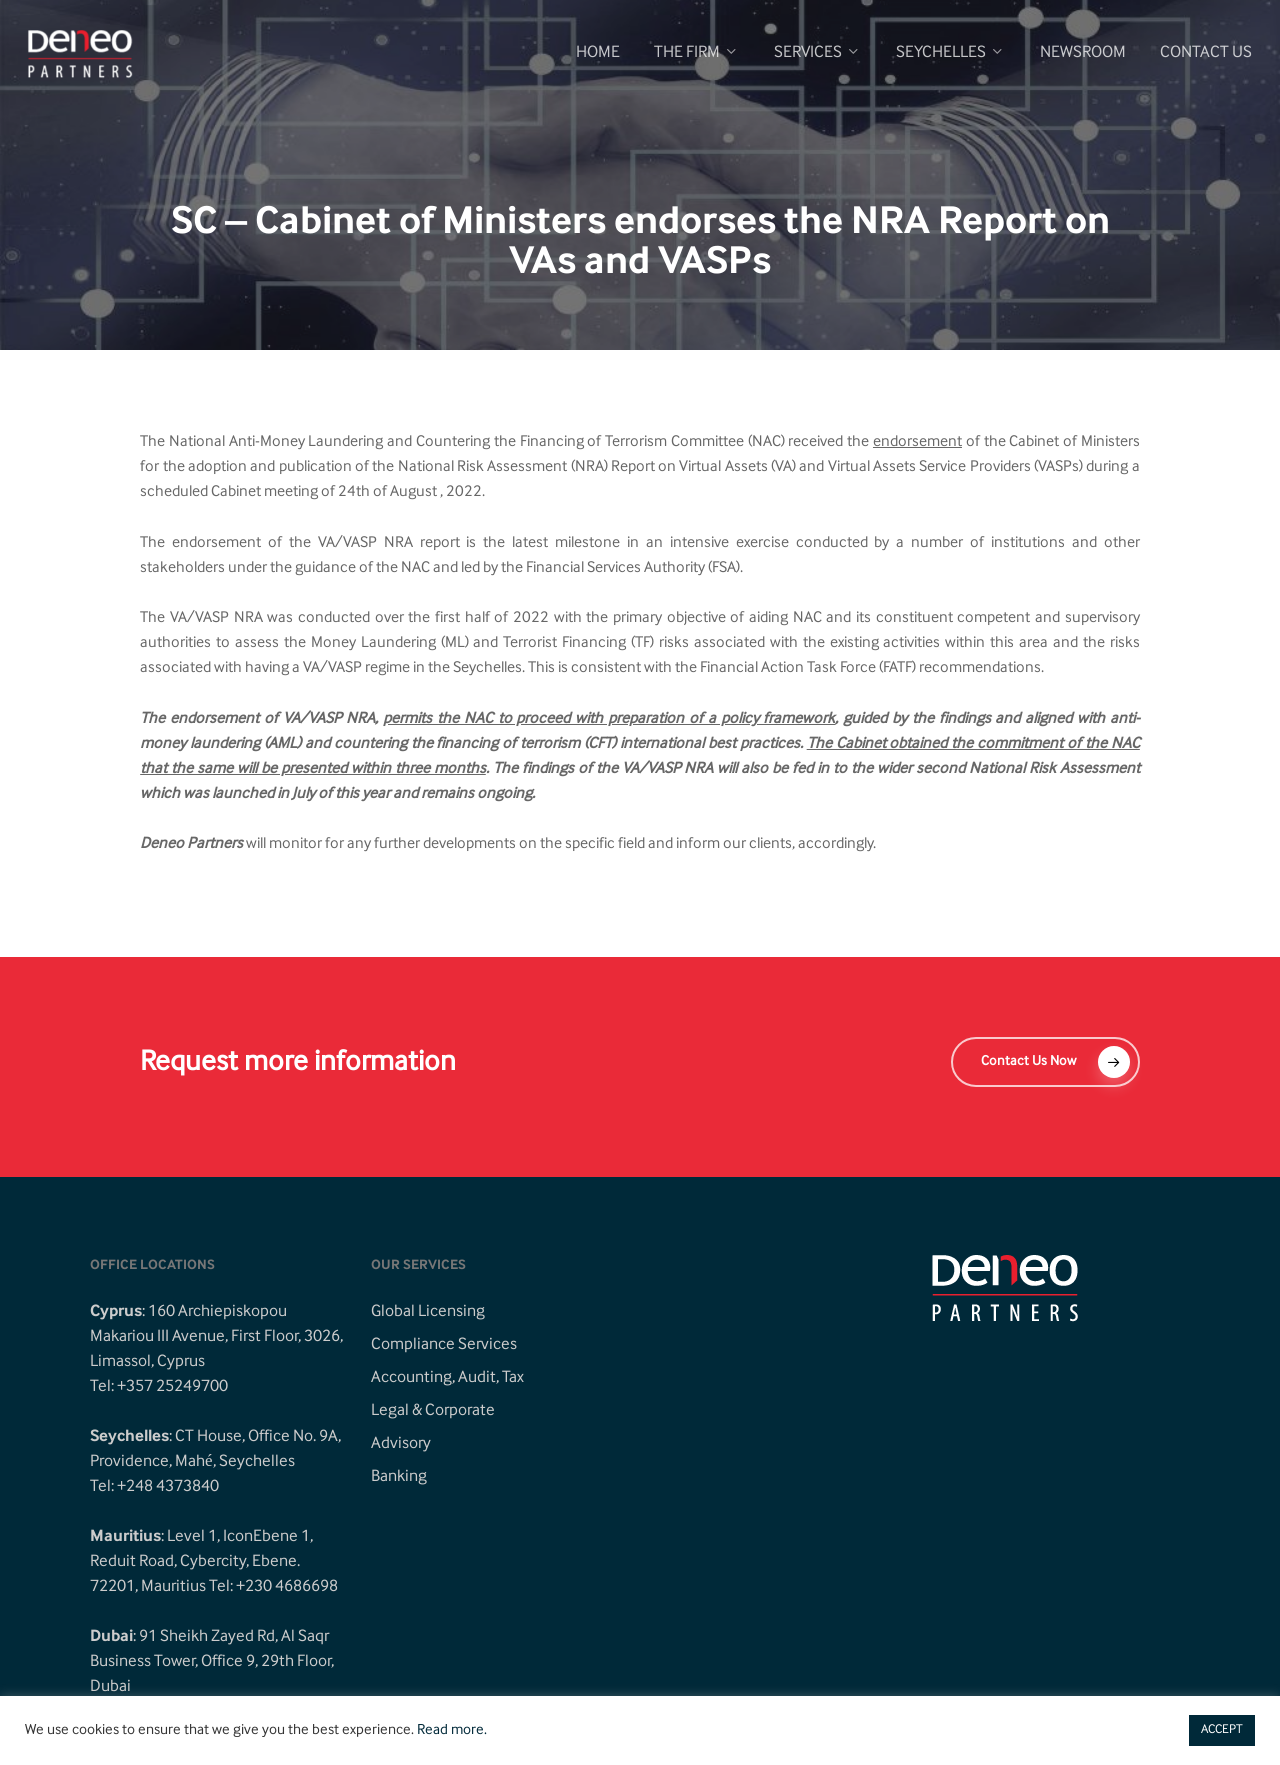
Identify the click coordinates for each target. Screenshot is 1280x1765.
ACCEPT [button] (1222, 1730)
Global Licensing (428, 1312)
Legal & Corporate (433, 1411)
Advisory (401, 1444)
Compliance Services (444, 1345)
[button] (1045, 1062)
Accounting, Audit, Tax (447, 1378)
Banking (399, 1477)
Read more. (452, 1731)
